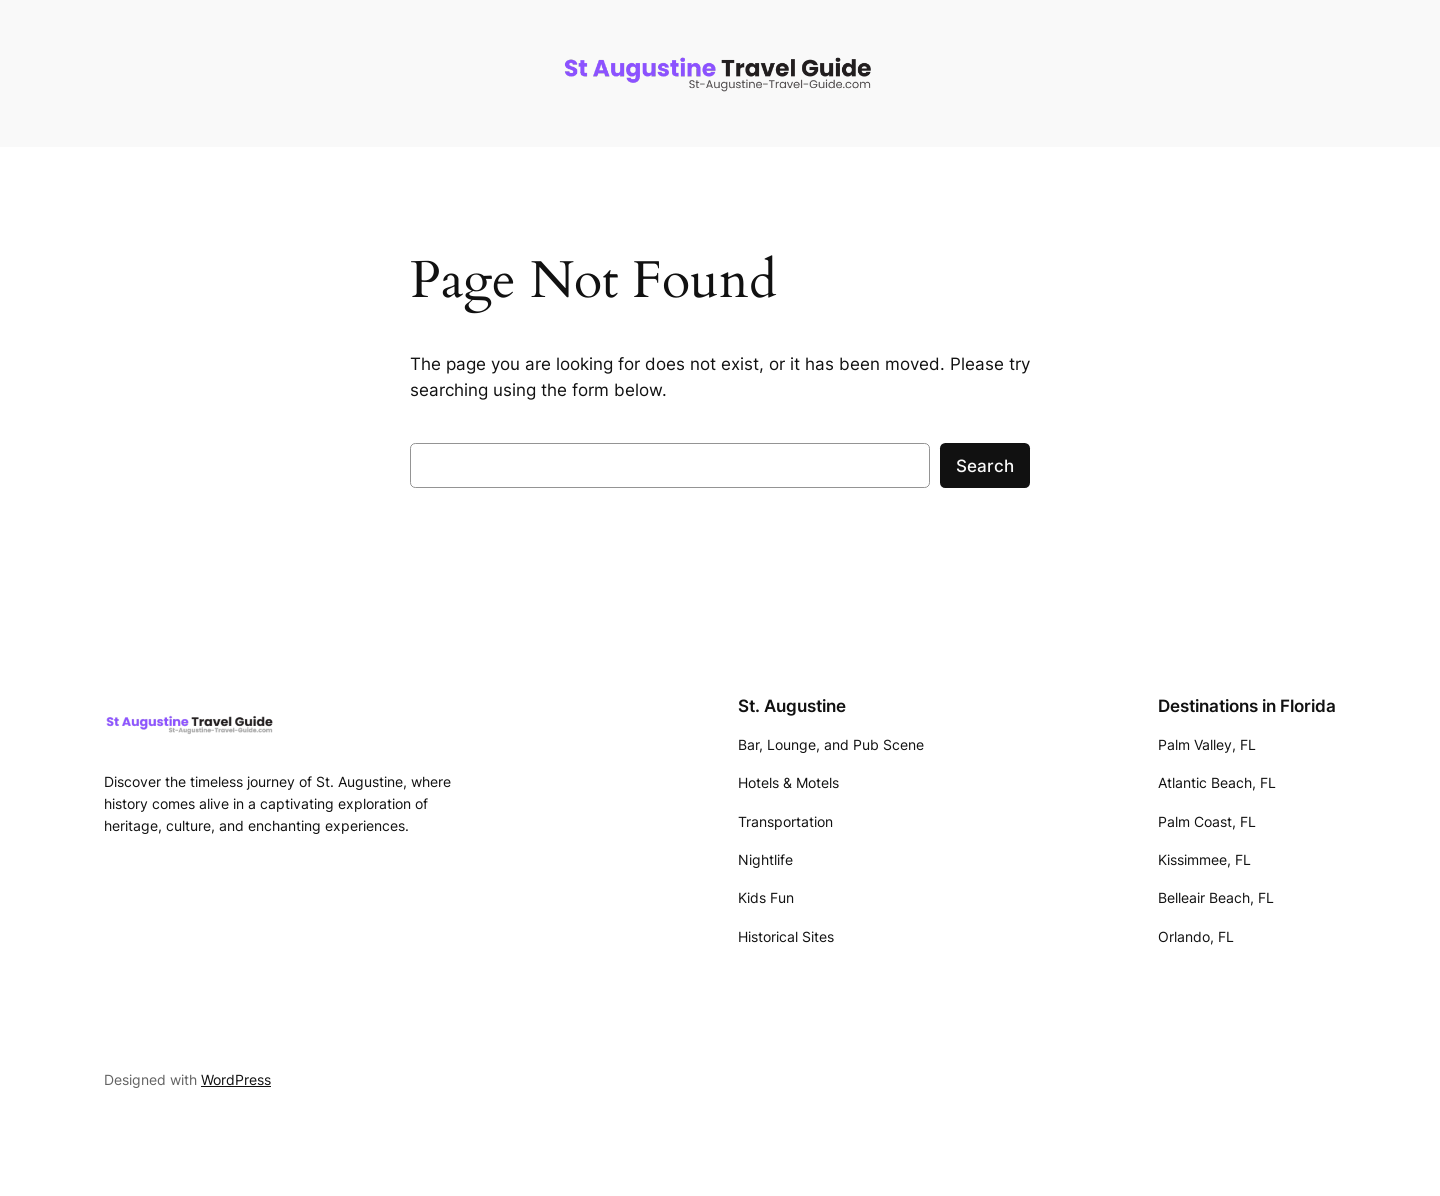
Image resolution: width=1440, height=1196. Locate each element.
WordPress (236, 1079)
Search (985, 466)
